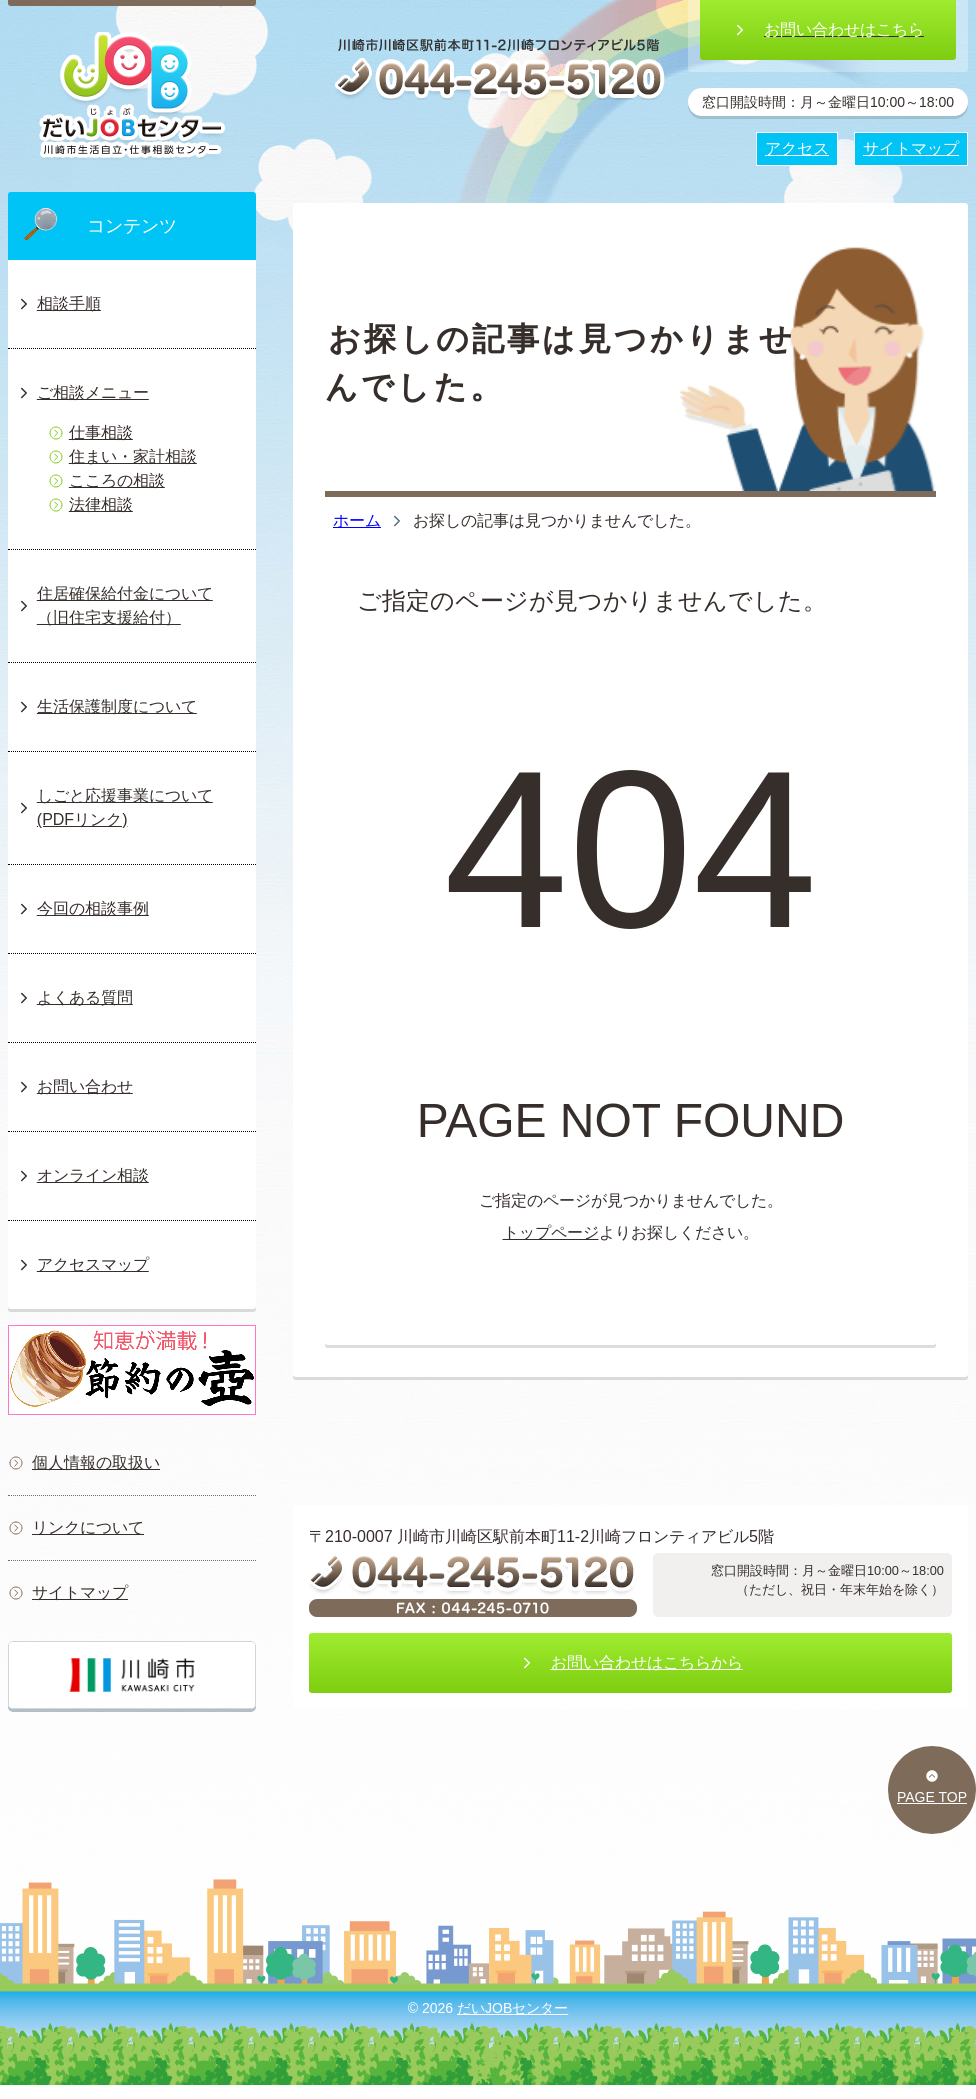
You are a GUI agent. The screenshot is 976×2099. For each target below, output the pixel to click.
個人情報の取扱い (84, 1462)
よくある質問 (74, 997)
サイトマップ (68, 1592)
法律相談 (90, 504)
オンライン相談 (82, 1175)
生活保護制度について (106, 706)
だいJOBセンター (512, 2008)
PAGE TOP (932, 1787)
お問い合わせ (74, 1086)
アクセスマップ (82, 1264)
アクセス (797, 148)
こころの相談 (106, 480)
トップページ (551, 1232)
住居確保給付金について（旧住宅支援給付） (114, 605)
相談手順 (58, 303)
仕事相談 (90, 432)
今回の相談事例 (82, 908)
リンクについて (76, 1527)
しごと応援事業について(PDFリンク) (114, 807)
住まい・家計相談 (122, 456)
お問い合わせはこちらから (631, 1662)
